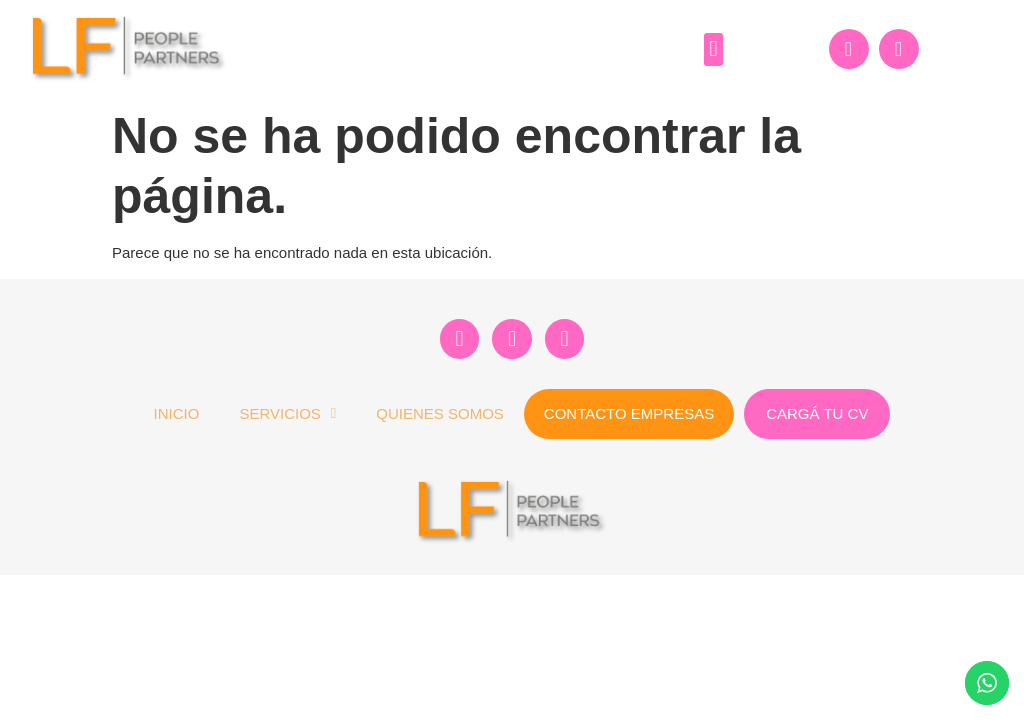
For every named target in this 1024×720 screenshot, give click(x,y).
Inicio (177, 413)
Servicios (287, 413)
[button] (713, 49)
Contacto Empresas (629, 413)
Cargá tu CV (817, 413)
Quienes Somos (440, 413)
